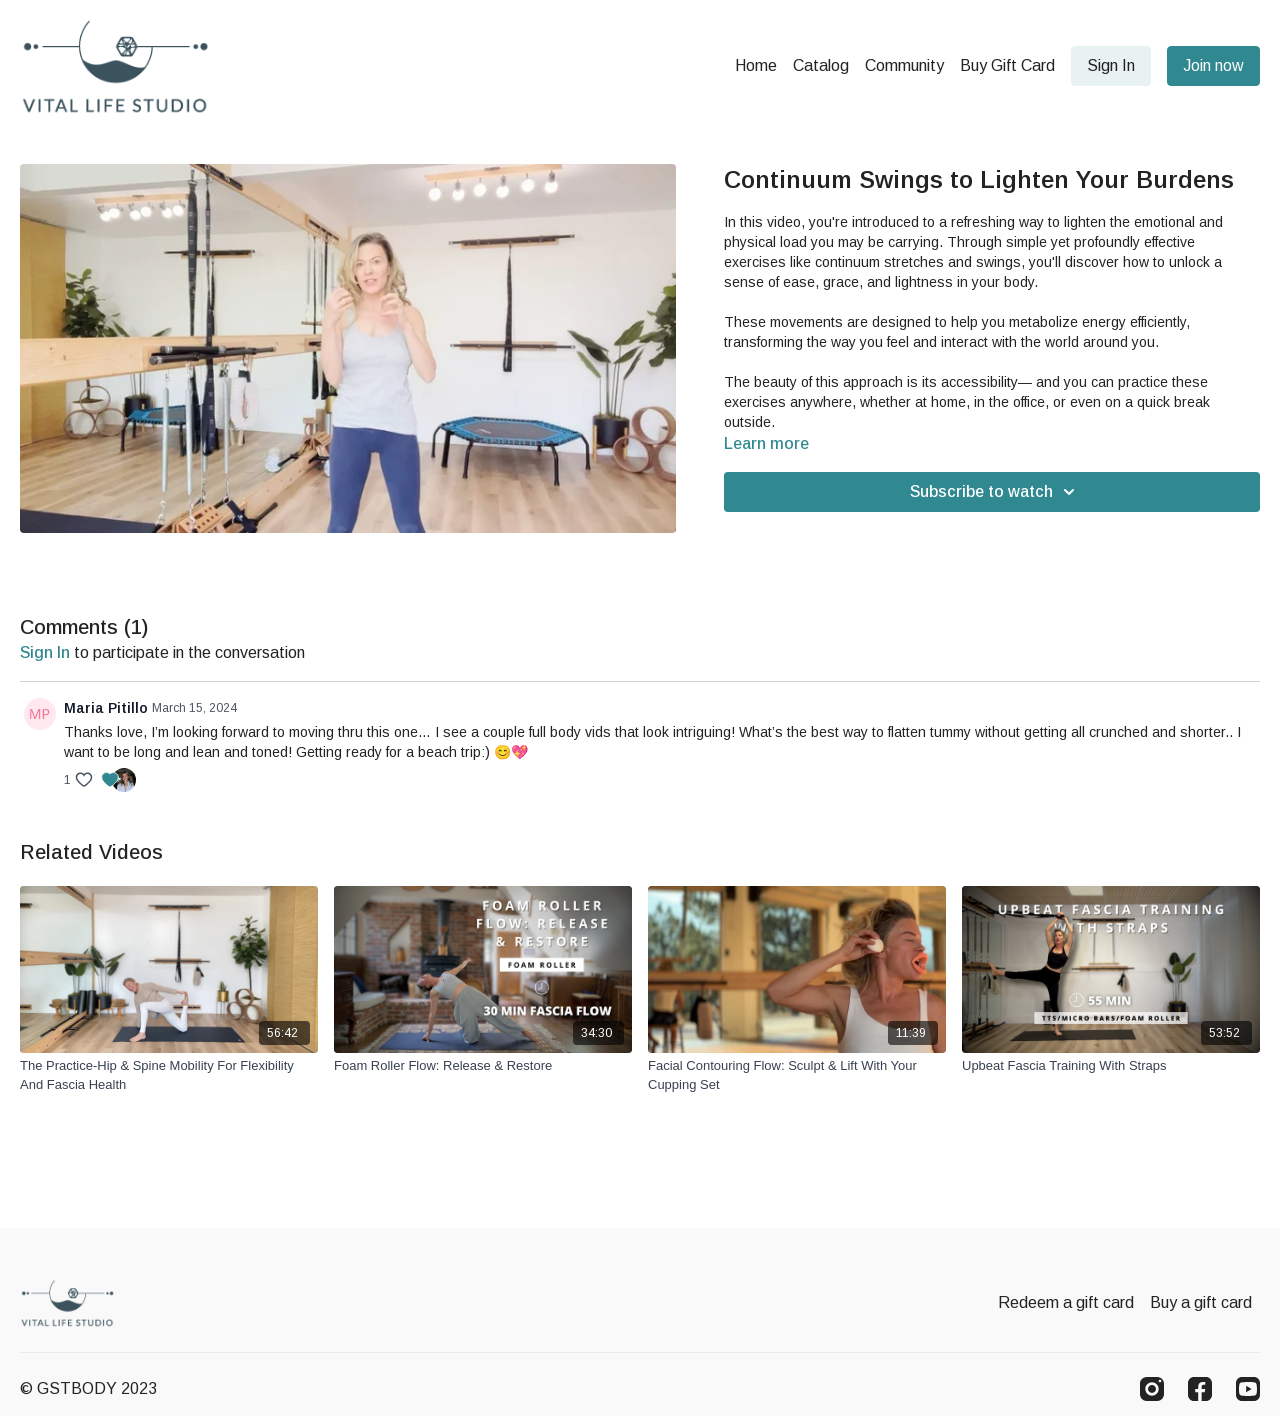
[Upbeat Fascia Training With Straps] (1111, 1066)
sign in (45, 652)
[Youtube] (1248, 1389)
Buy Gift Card (1007, 65)
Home (756, 65)
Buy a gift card (1201, 1302)
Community (904, 65)
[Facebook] (1200, 1389)
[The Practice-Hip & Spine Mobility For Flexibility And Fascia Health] (169, 1075)
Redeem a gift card (1066, 1302)
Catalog (821, 65)
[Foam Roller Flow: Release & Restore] (483, 1066)
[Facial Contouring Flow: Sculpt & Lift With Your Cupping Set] (797, 1075)
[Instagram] (1152, 1389)
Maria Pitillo (106, 708)
